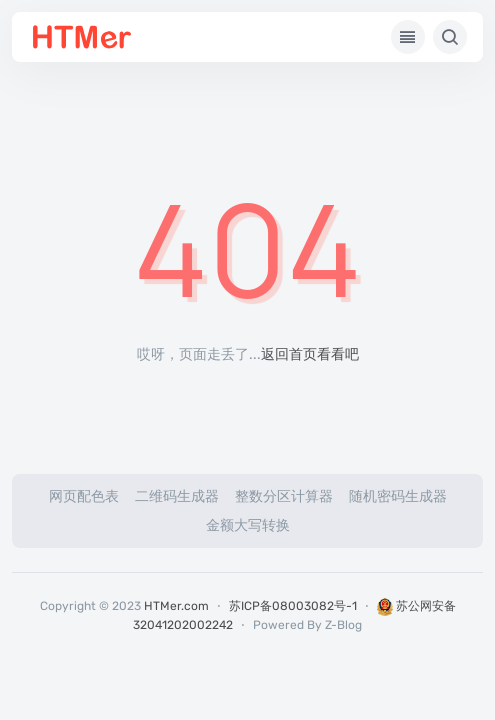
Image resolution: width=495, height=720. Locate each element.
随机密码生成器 (398, 496)
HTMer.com (176, 606)
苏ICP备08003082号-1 (293, 606)
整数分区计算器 (284, 496)
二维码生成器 (177, 496)
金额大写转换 (248, 525)
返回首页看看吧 (310, 354)
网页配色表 (84, 496)
